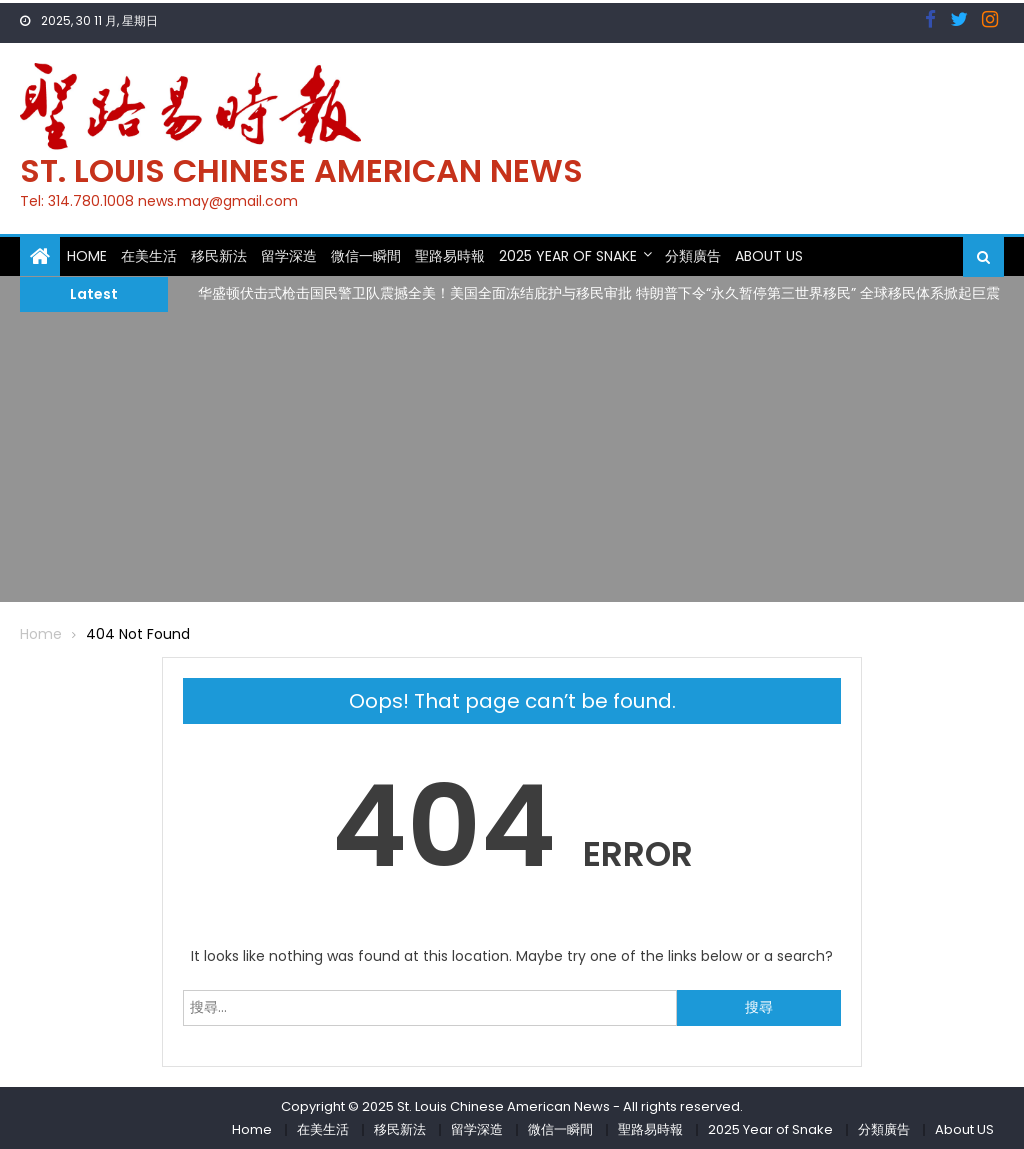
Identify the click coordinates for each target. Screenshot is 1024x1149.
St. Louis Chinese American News (301, 170)
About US (769, 256)
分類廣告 (693, 256)
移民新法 (219, 256)
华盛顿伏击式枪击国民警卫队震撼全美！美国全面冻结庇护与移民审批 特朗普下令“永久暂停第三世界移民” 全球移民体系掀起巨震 (599, 293)
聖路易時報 (450, 256)
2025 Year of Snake (568, 256)
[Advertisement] (512, 462)
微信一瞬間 (366, 256)
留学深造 (289, 256)
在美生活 (149, 256)
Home (87, 256)
